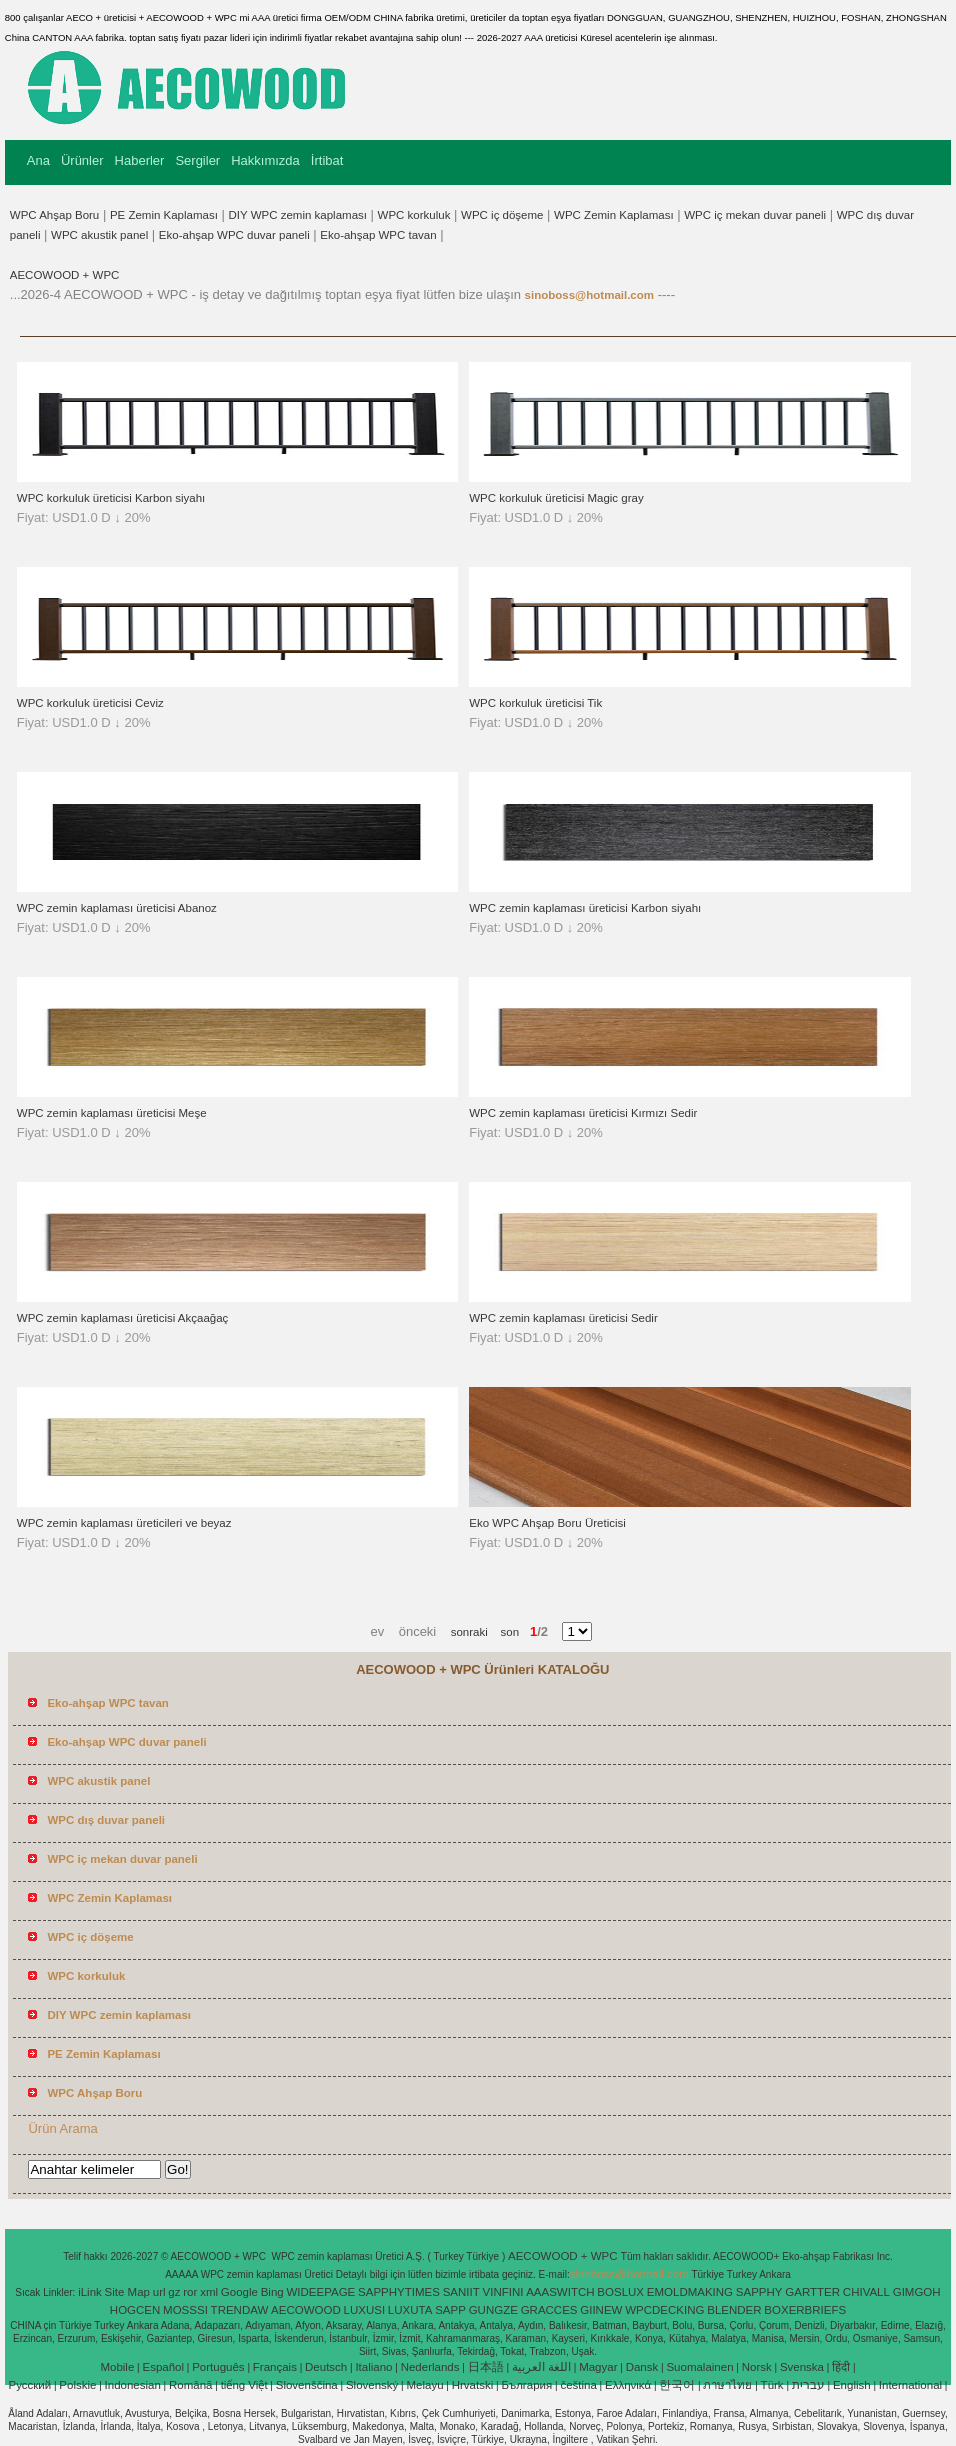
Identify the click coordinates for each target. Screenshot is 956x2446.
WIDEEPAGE (320, 2292)
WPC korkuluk (414, 215)
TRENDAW (240, 2310)
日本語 (486, 2367)
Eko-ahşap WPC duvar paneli (234, 235)
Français (275, 2367)
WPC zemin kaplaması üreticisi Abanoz (117, 908)
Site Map (127, 2292)
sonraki (469, 1632)
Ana (38, 160)
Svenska (802, 2367)
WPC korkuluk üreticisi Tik (535, 703)
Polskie (77, 2385)
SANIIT (461, 2292)
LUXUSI (365, 2310)
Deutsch (326, 2367)
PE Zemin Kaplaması (164, 215)
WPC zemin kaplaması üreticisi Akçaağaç (123, 1318)
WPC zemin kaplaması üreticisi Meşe (112, 1113)
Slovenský (372, 2385)
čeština (578, 2385)
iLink (90, 2292)
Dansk (642, 2367)
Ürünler (82, 160)
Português (218, 2367)
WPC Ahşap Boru (54, 215)
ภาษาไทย (727, 2385)
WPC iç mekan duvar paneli (755, 215)
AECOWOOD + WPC (65, 275)
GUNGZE (493, 2310)
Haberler (140, 160)
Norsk (757, 2367)
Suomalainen (699, 2367)
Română (190, 2385)
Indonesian (133, 2385)
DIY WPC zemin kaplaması (298, 215)
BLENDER (734, 2310)
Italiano (373, 2367)
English (852, 2385)
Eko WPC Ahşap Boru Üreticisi (547, 1523)
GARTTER (812, 2292)
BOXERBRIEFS (805, 2310)
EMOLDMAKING (690, 2292)
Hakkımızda (265, 160)
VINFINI (503, 2292)
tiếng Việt (244, 2385)
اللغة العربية (541, 2367)
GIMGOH (917, 2292)
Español (163, 2367)
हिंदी (841, 2367)
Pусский (30, 2385)
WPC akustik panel (99, 235)
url (159, 2292)
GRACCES (549, 2310)
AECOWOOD (306, 2310)
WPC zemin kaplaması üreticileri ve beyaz (124, 1523)
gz (174, 2292)
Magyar (598, 2367)
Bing (272, 2292)
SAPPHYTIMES (399, 2292)
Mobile (117, 2367)
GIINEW (601, 2310)
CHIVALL (866, 2292)
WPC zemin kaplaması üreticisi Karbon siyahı (585, 908)
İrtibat (327, 160)
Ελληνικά (628, 2385)
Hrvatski (473, 2385)
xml (209, 2292)
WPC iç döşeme (502, 215)
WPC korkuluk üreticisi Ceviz (90, 703)
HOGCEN (135, 2310)
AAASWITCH (560, 2292)
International (910, 2385)
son (503, 1632)
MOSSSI (185, 2310)
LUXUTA (410, 2310)
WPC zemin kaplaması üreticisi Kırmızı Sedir (583, 1113)
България (526, 2385)
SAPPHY (759, 2292)
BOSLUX (620, 2292)
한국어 (677, 2385)
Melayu (424, 2385)
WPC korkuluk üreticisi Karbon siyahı (111, 498)
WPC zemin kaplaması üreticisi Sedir (563, 1318)
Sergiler (197, 160)
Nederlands (430, 2367)
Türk (772, 2385)
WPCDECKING (664, 2310)
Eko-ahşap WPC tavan (378, 235)
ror (190, 2292)
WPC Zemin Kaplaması (614, 215)
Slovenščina (307, 2385)
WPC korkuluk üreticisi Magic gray (556, 498)
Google (239, 2292)
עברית (808, 2385)
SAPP (450, 2310)
